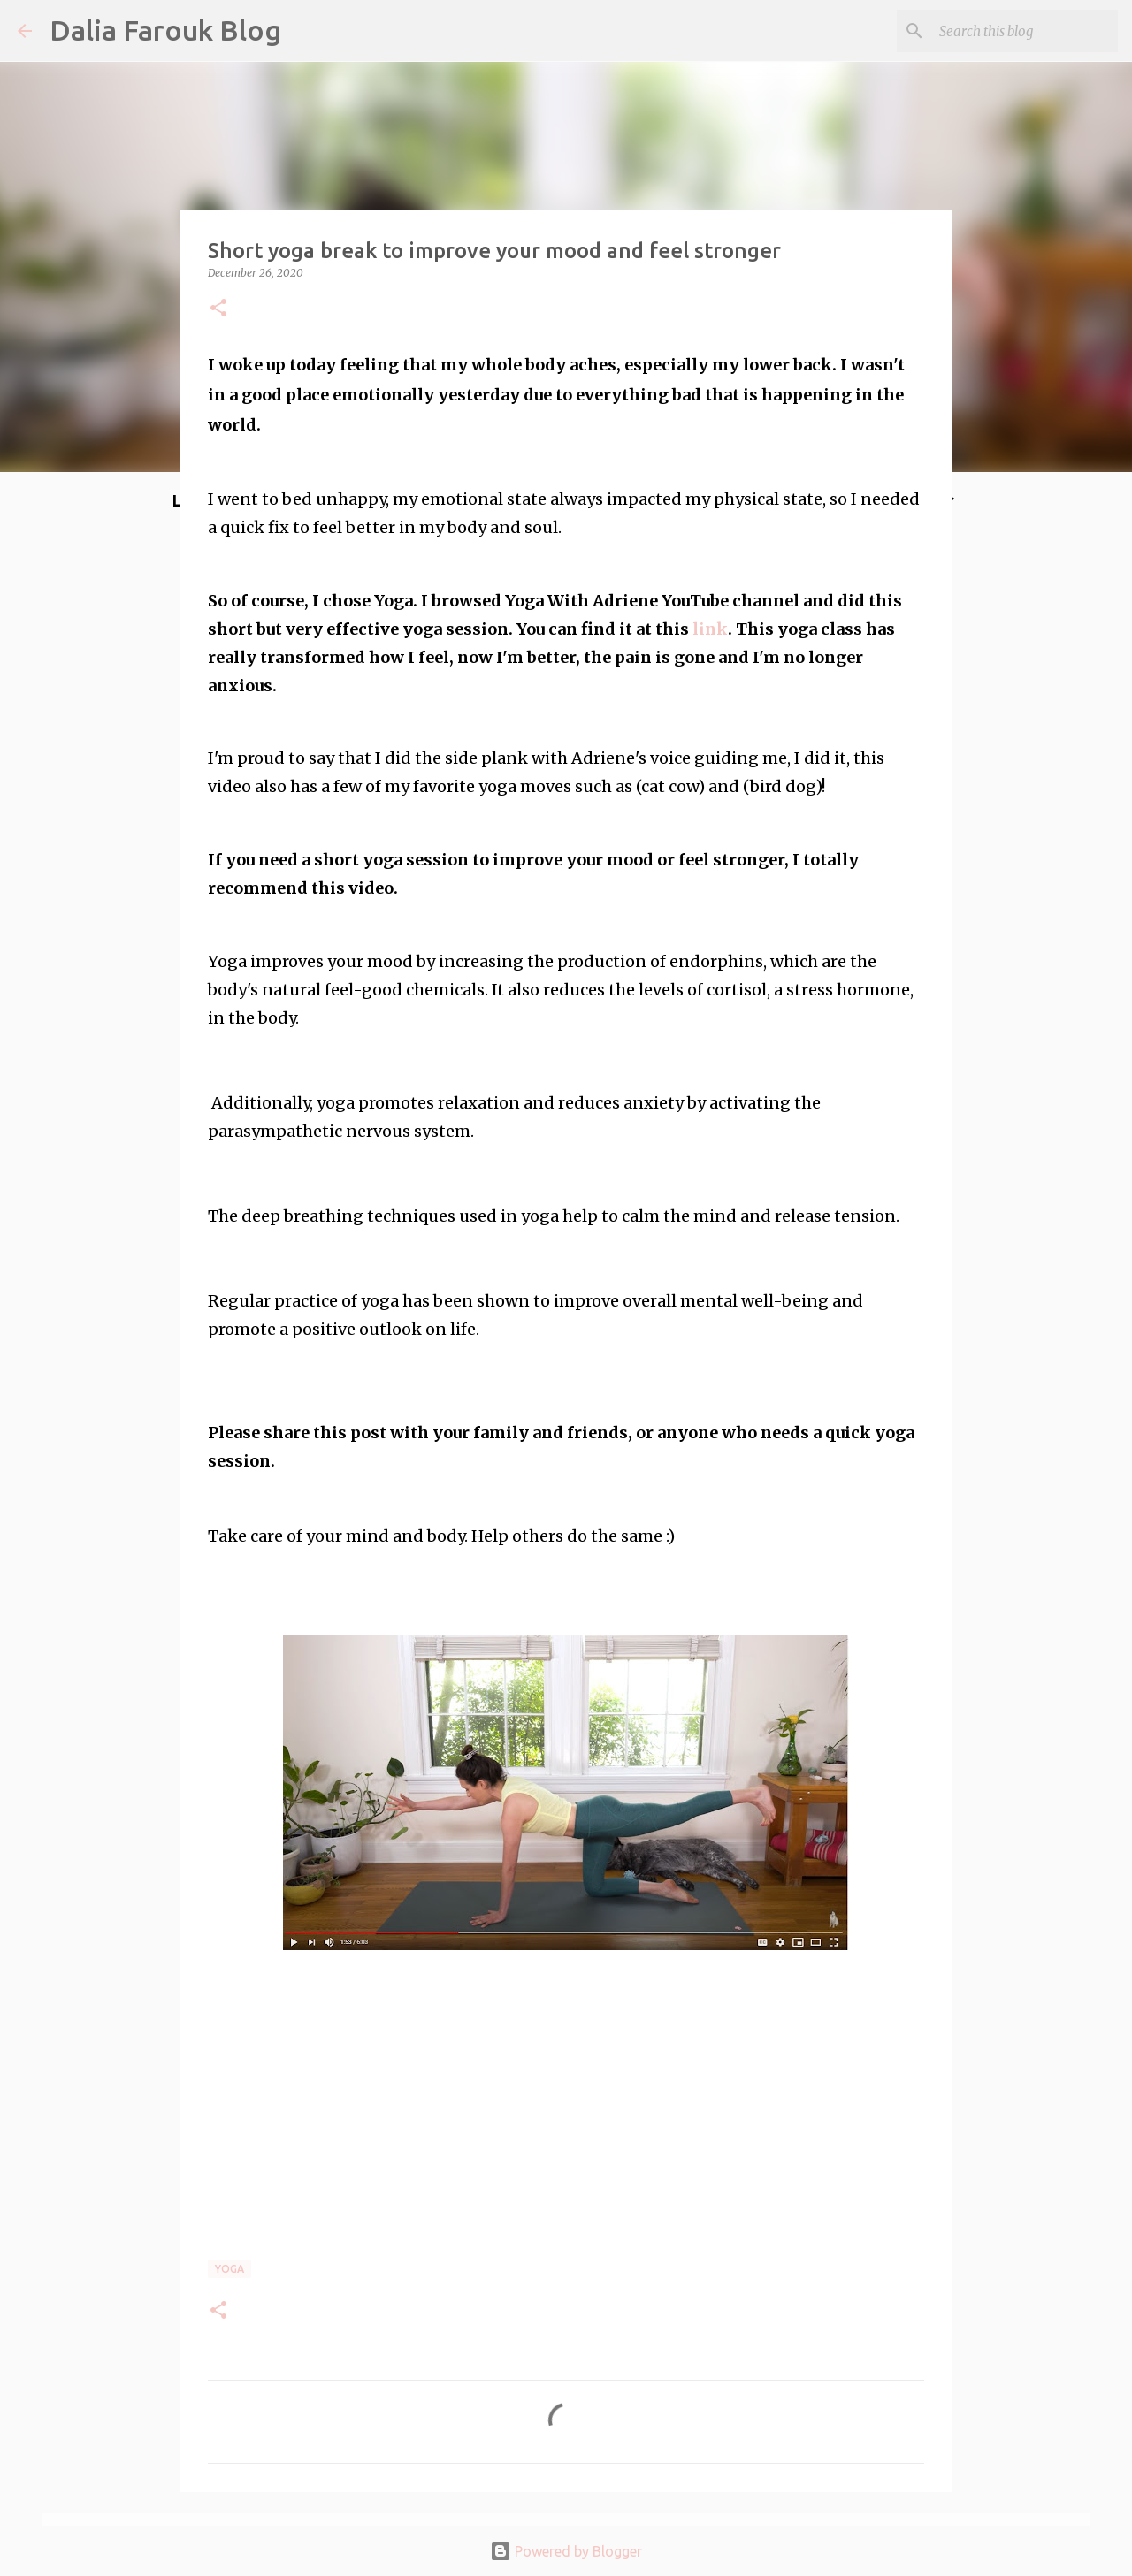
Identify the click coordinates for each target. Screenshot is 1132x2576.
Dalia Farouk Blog (165, 30)
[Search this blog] (1025, 31)
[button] (218, 309)
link (710, 629)
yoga (229, 2269)
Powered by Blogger (566, 2551)
